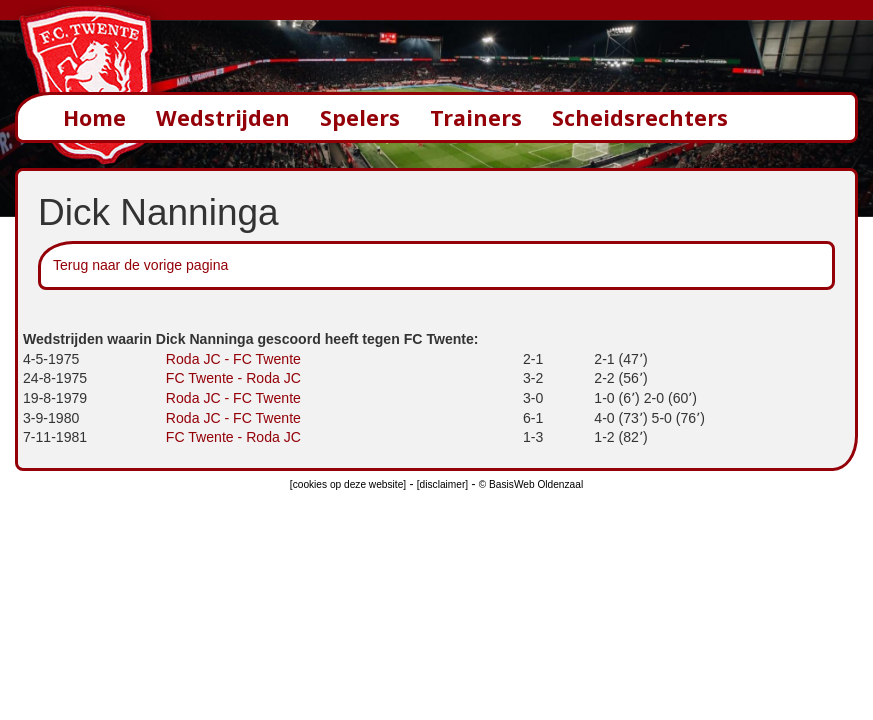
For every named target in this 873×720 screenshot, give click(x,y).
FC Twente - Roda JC (233, 378)
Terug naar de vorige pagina (140, 265)
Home (94, 117)
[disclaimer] (442, 484)
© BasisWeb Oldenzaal (531, 484)
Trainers (476, 117)
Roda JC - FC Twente (233, 359)
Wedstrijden (223, 117)
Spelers (360, 117)
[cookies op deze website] (348, 484)
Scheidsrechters (640, 117)
